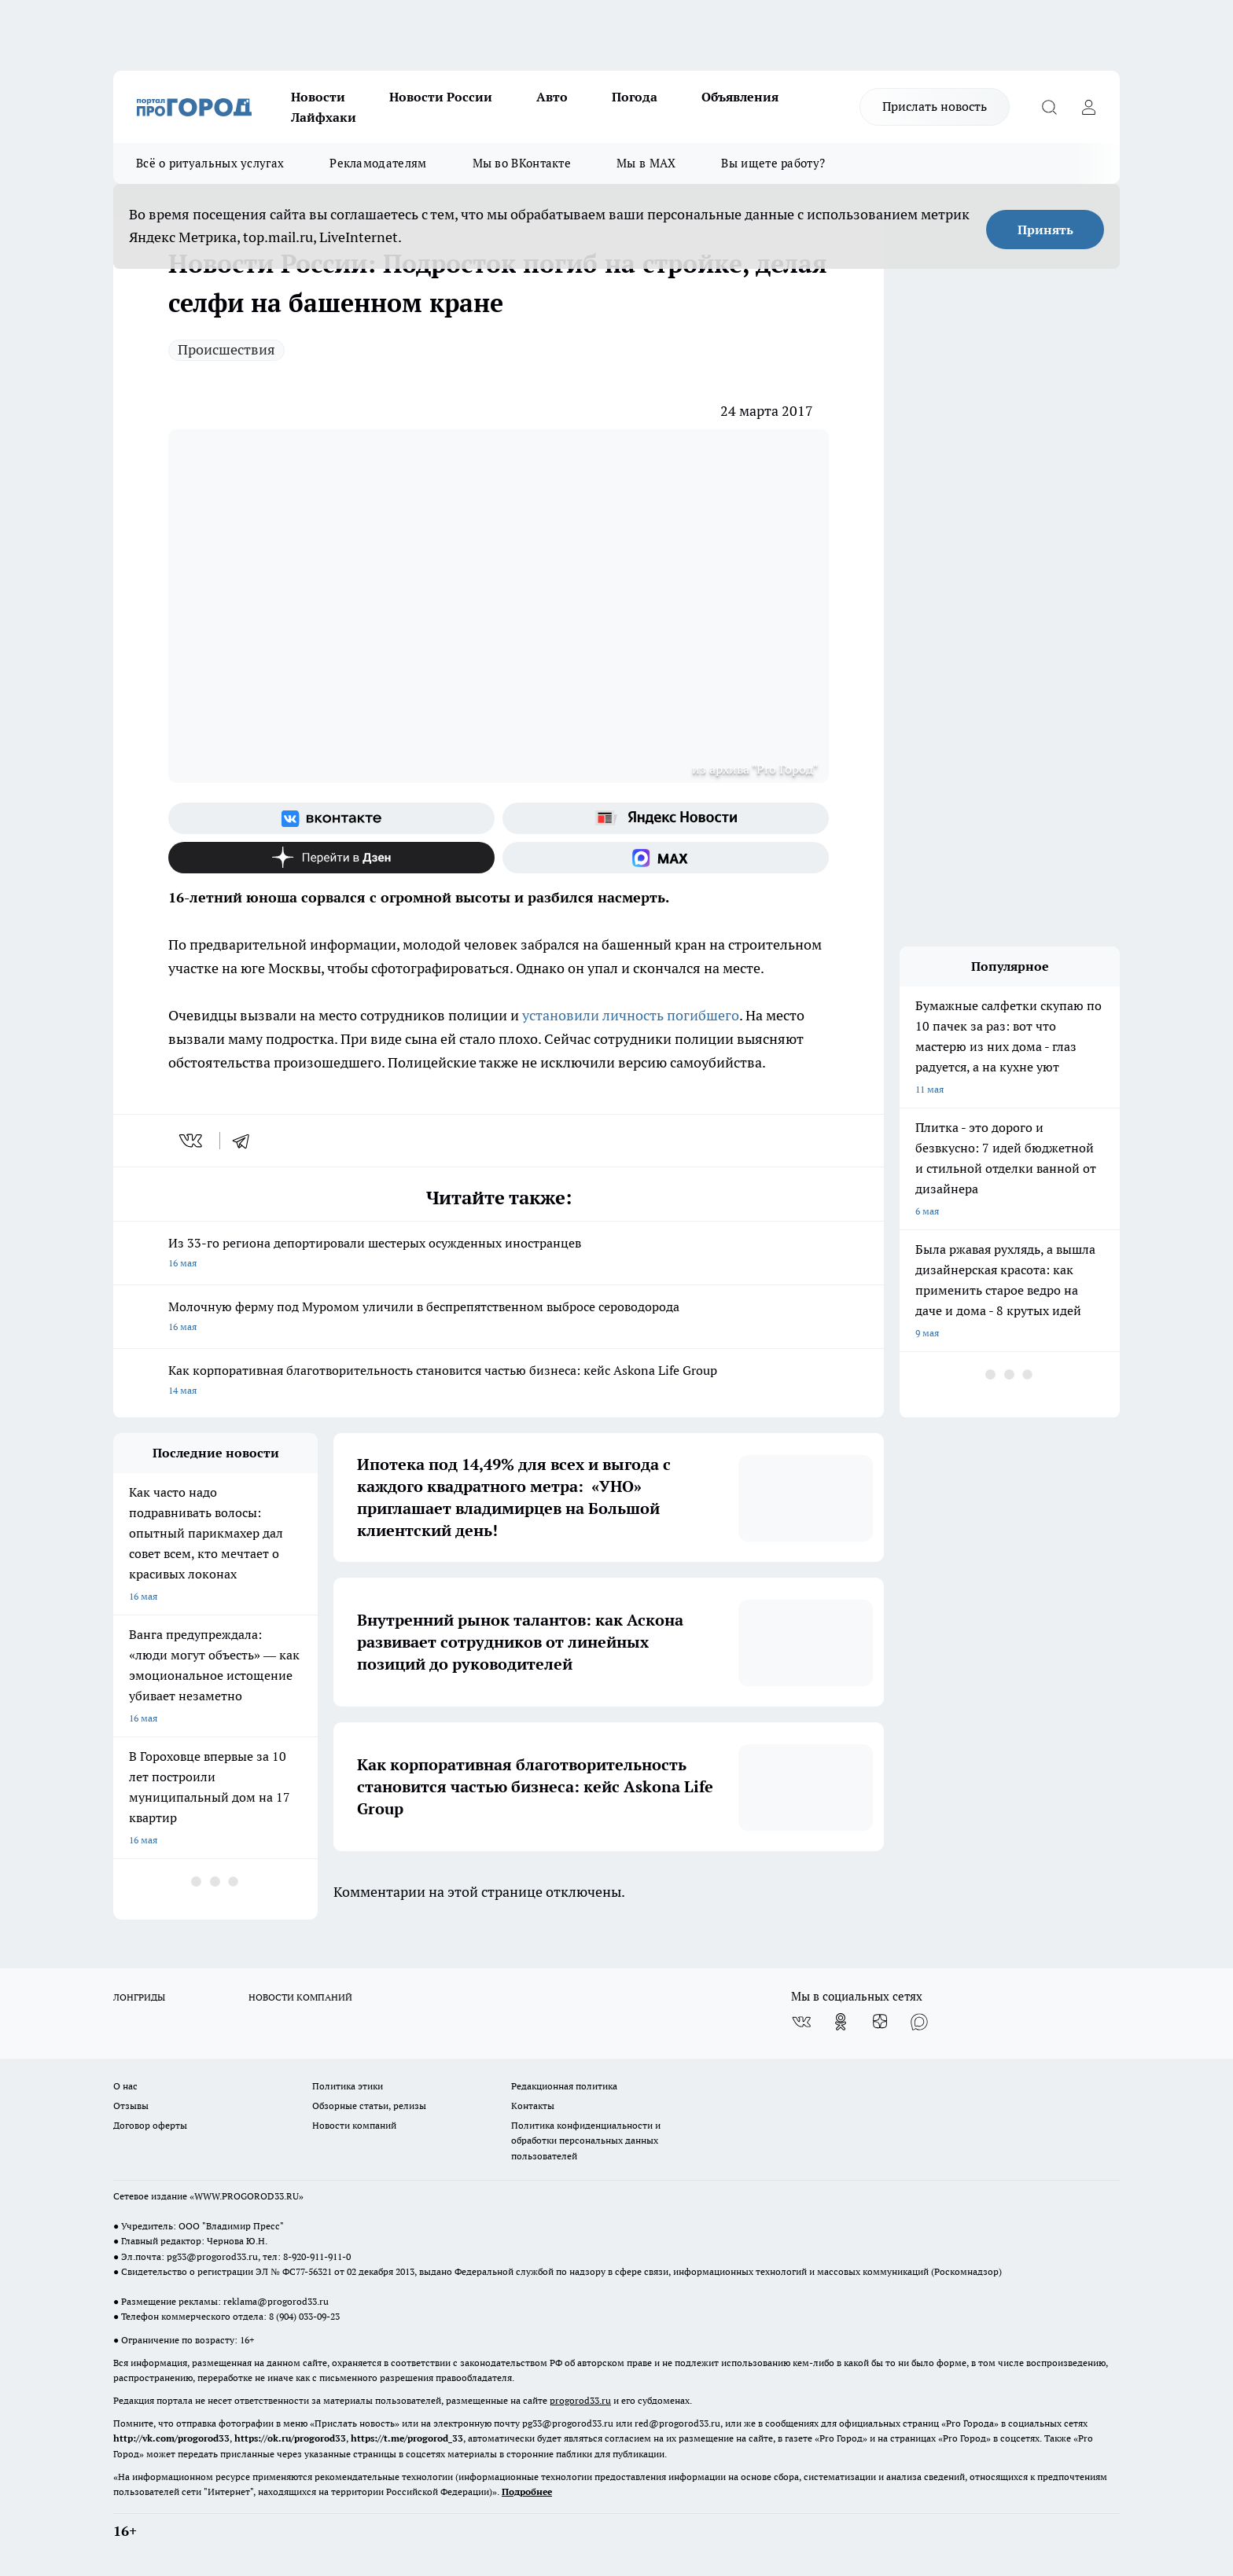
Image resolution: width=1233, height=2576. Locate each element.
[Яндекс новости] (665, 818)
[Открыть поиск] (1049, 107)
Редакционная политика (564, 2086)
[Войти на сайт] (1088, 107)
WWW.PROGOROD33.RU (246, 2196)
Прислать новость (934, 106)
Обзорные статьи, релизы (369, 2105)
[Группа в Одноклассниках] (840, 2022)
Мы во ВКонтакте (522, 163)
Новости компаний (354, 2125)
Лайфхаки (323, 117)
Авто (552, 97)
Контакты (532, 2105)
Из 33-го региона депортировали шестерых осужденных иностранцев (498, 1254)
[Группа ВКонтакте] (331, 818)
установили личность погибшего (630, 1015)
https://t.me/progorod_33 (407, 2438)
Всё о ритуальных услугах (210, 163)
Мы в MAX (645, 163)
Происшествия (226, 349)
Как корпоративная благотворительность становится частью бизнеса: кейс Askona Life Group (498, 1381)
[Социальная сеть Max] (665, 857)
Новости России (440, 97)
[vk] (192, 1141)
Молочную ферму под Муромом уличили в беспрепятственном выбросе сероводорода (498, 1318)
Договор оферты (150, 2125)
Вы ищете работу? (773, 163)
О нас (125, 2086)
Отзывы (131, 2105)
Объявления (739, 97)
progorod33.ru (580, 2400)
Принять (1045, 229)
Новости (318, 97)
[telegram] (246, 1141)
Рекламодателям (377, 163)
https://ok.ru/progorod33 (290, 2438)
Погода (634, 97)
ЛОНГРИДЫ (139, 1997)
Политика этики (347, 2086)
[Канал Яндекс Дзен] (331, 857)
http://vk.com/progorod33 (171, 2438)
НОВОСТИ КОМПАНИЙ (300, 1997)
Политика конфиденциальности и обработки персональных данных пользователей (586, 2140)
